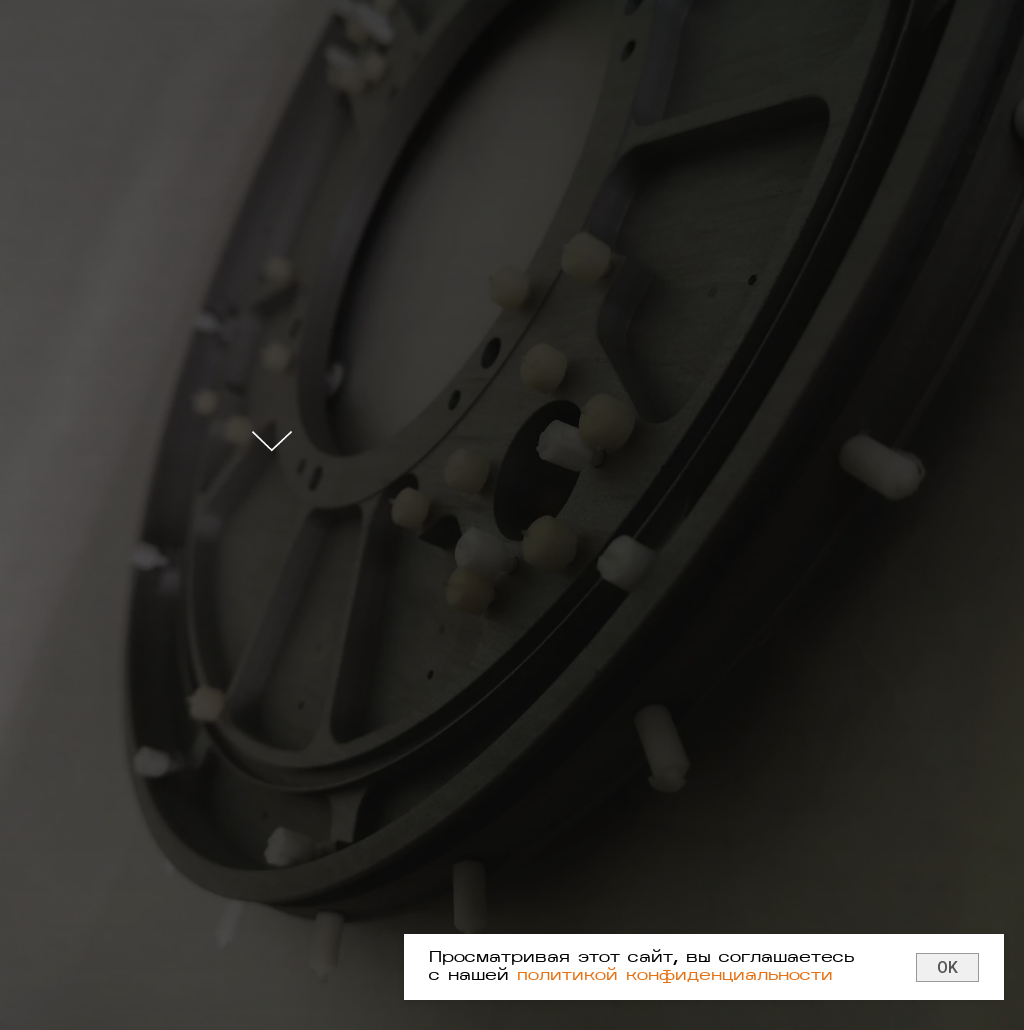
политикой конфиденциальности (675, 976)
